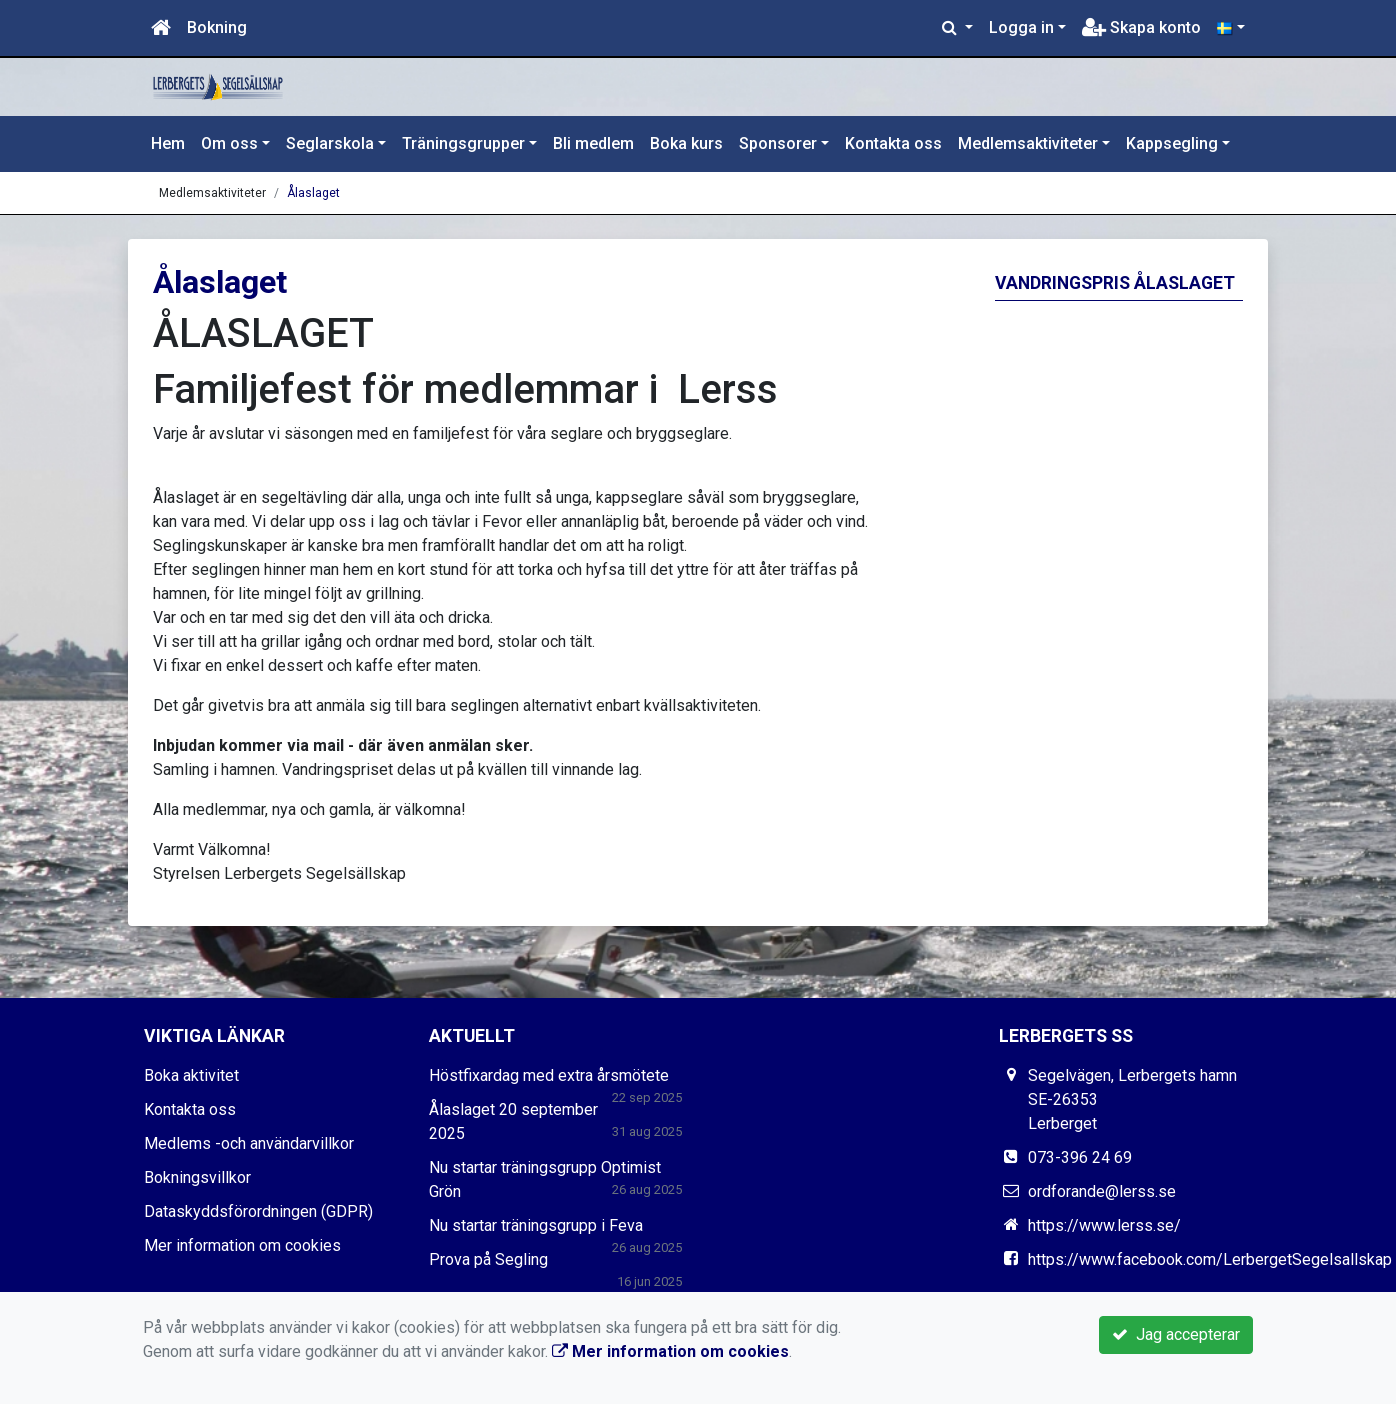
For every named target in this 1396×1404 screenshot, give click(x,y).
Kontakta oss (893, 143)
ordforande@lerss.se (1102, 1191)
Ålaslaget (313, 193)
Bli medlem (593, 143)
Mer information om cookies (242, 1245)
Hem (168, 143)
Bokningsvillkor (197, 1177)
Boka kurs (686, 143)
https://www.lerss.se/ (1104, 1225)
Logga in (1021, 27)
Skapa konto (1141, 27)
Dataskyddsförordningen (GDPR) (258, 1211)
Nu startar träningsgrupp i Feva (536, 1225)
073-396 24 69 (1080, 1157)
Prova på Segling (488, 1259)
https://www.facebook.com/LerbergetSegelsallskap (1210, 1259)
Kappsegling (1172, 143)
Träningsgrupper (463, 143)
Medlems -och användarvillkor (249, 1143)
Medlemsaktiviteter (1028, 143)
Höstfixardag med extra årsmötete (549, 1075)
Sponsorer (778, 143)
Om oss (229, 143)
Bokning (217, 27)
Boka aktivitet (191, 1075)
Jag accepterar (1176, 1334)
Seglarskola (330, 143)
